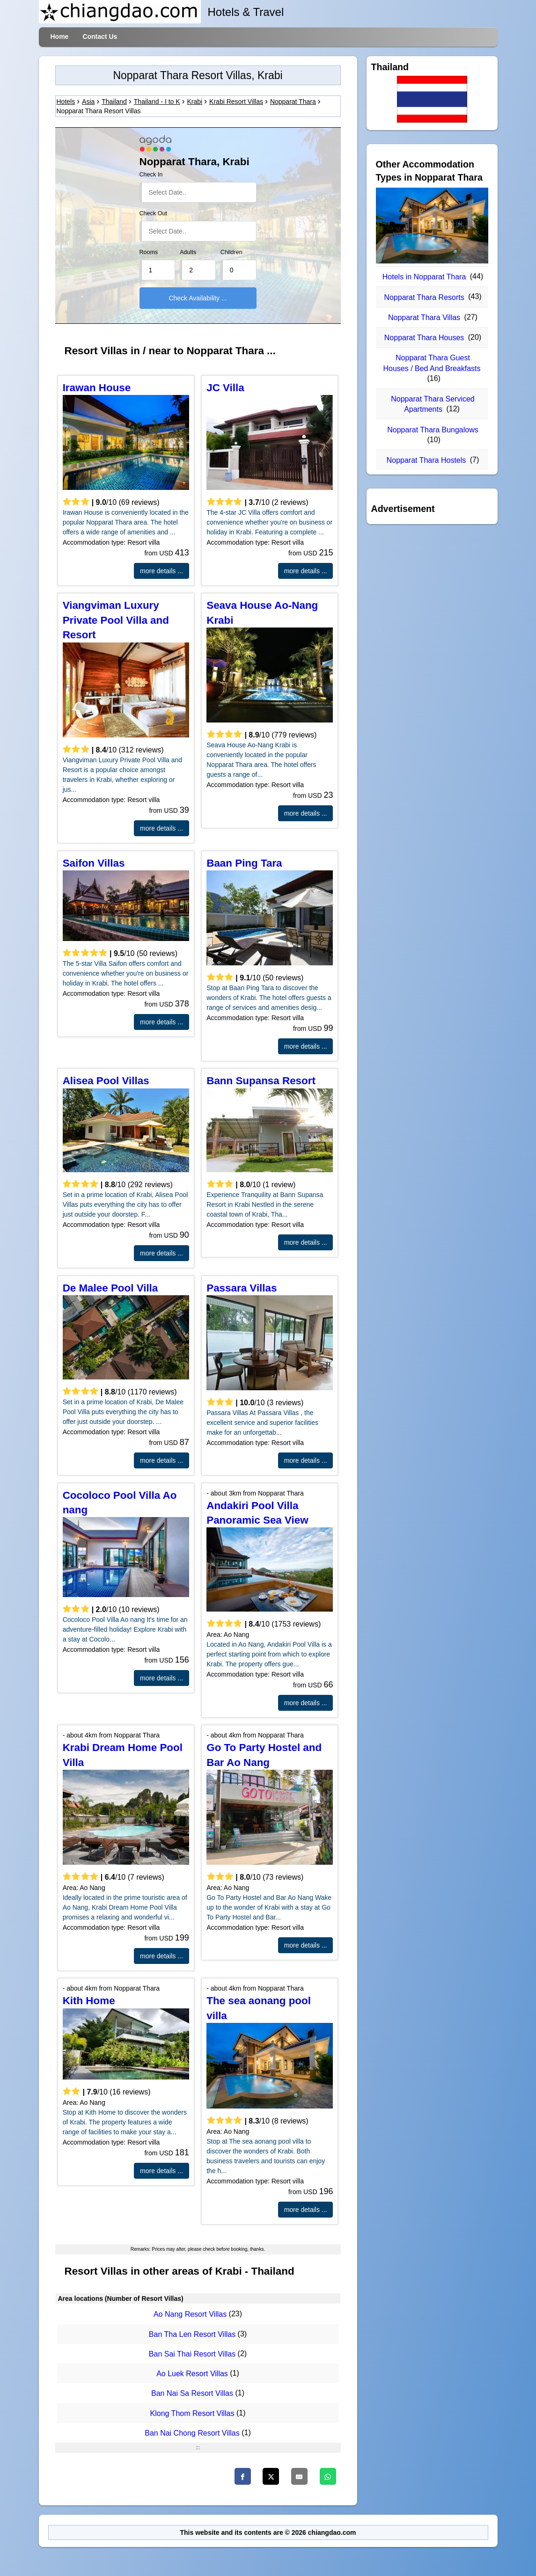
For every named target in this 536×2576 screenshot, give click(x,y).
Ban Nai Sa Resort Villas (192, 2394)
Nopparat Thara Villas (424, 317)
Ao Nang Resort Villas (190, 2315)
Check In (151, 174)
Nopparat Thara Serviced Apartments (432, 404)
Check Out (154, 213)
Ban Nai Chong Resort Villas (192, 2433)
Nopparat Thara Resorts (424, 297)
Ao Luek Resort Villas (192, 2374)
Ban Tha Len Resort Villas (192, 2334)
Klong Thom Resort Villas (192, 2413)
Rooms (149, 252)
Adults (188, 252)
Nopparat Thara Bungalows (432, 430)
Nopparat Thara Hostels (426, 460)
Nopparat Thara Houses (424, 338)
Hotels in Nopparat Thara (424, 277)
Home (60, 36)
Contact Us (99, 36)
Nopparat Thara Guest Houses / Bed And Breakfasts (431, 363)
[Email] (299, 2476)
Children (231, 252)
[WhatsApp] (328, 2476)
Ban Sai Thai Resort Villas (192, 2354)
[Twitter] (271, 2476)
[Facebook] (243, 2476)
